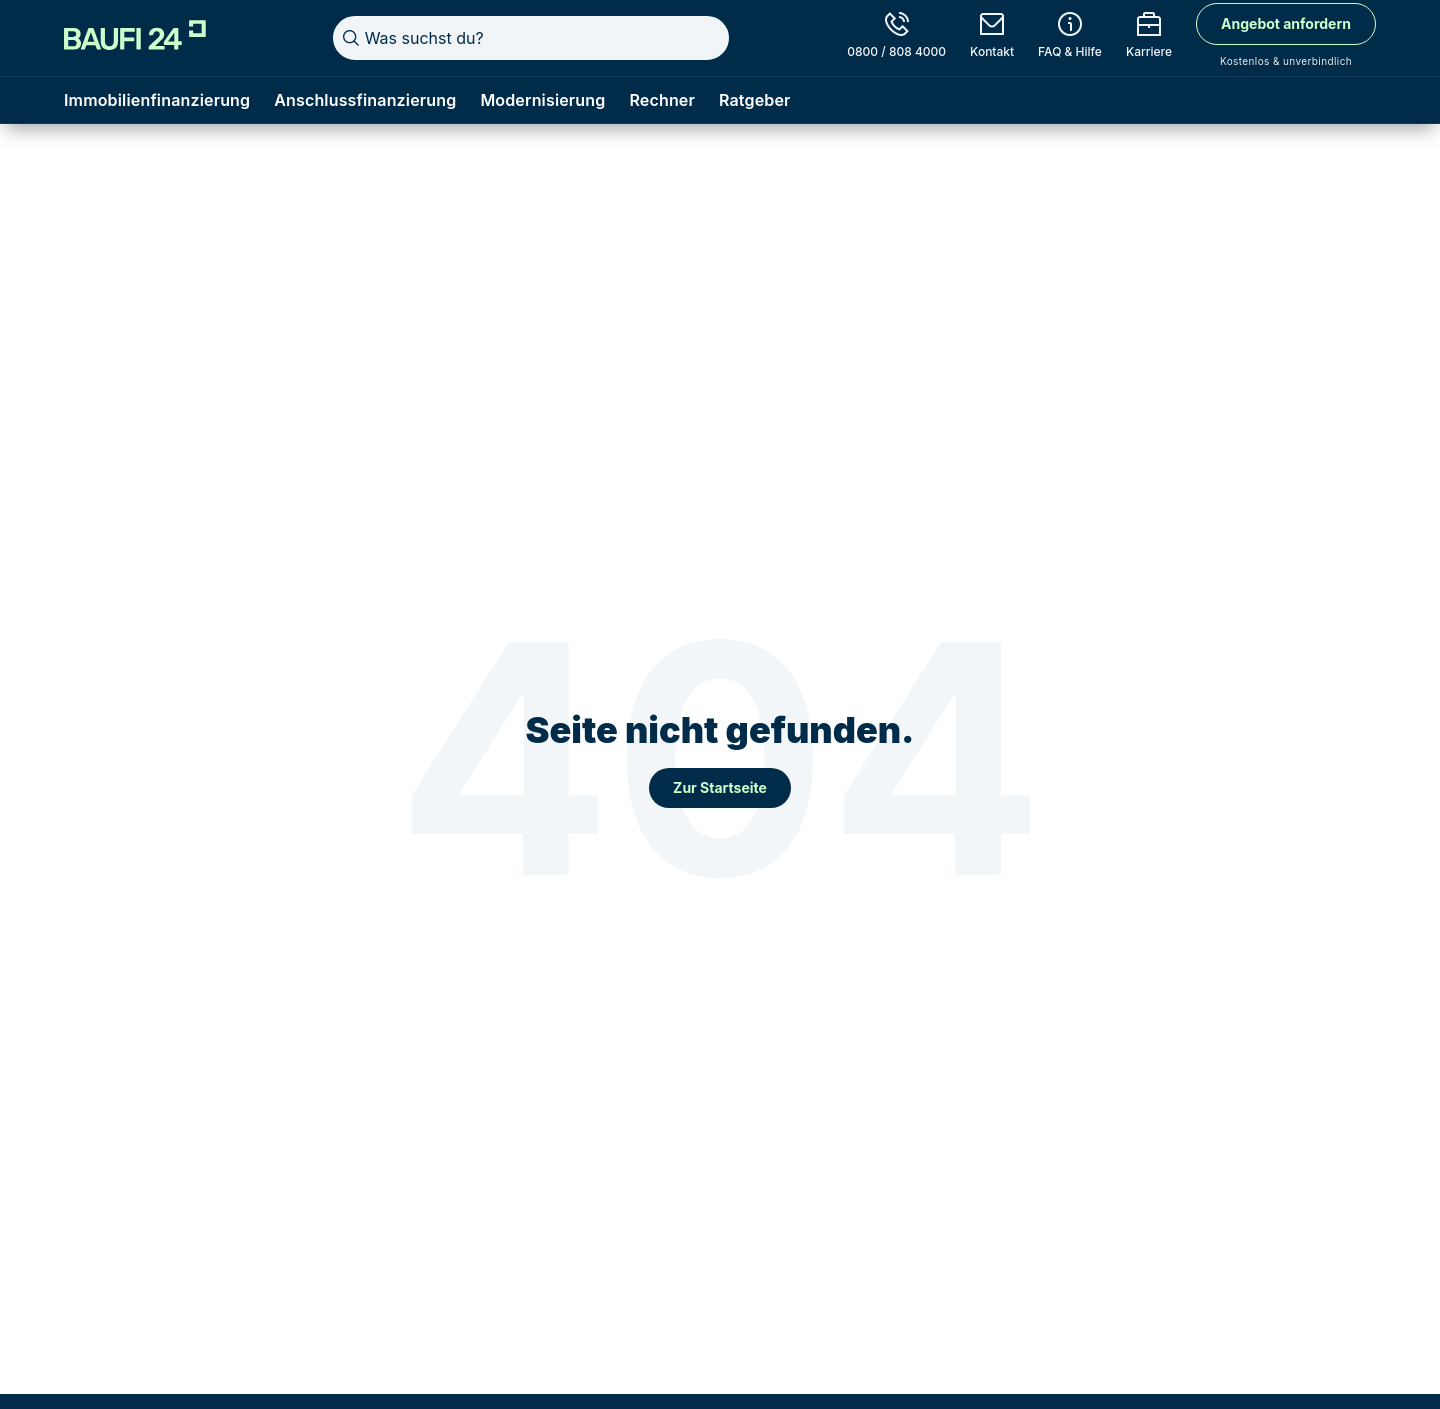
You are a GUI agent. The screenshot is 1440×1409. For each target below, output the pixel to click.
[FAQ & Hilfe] (1070, 38)
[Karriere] (1149, 38)
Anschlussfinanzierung (365, 100)
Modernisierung (542, 100)
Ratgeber (755, 100)
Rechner (662, 100)
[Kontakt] (992, 38)
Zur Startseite (720, 787)
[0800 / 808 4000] (896, 38)
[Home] (135, 35)
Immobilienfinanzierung (157, 100)
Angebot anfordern (1286, 23)
